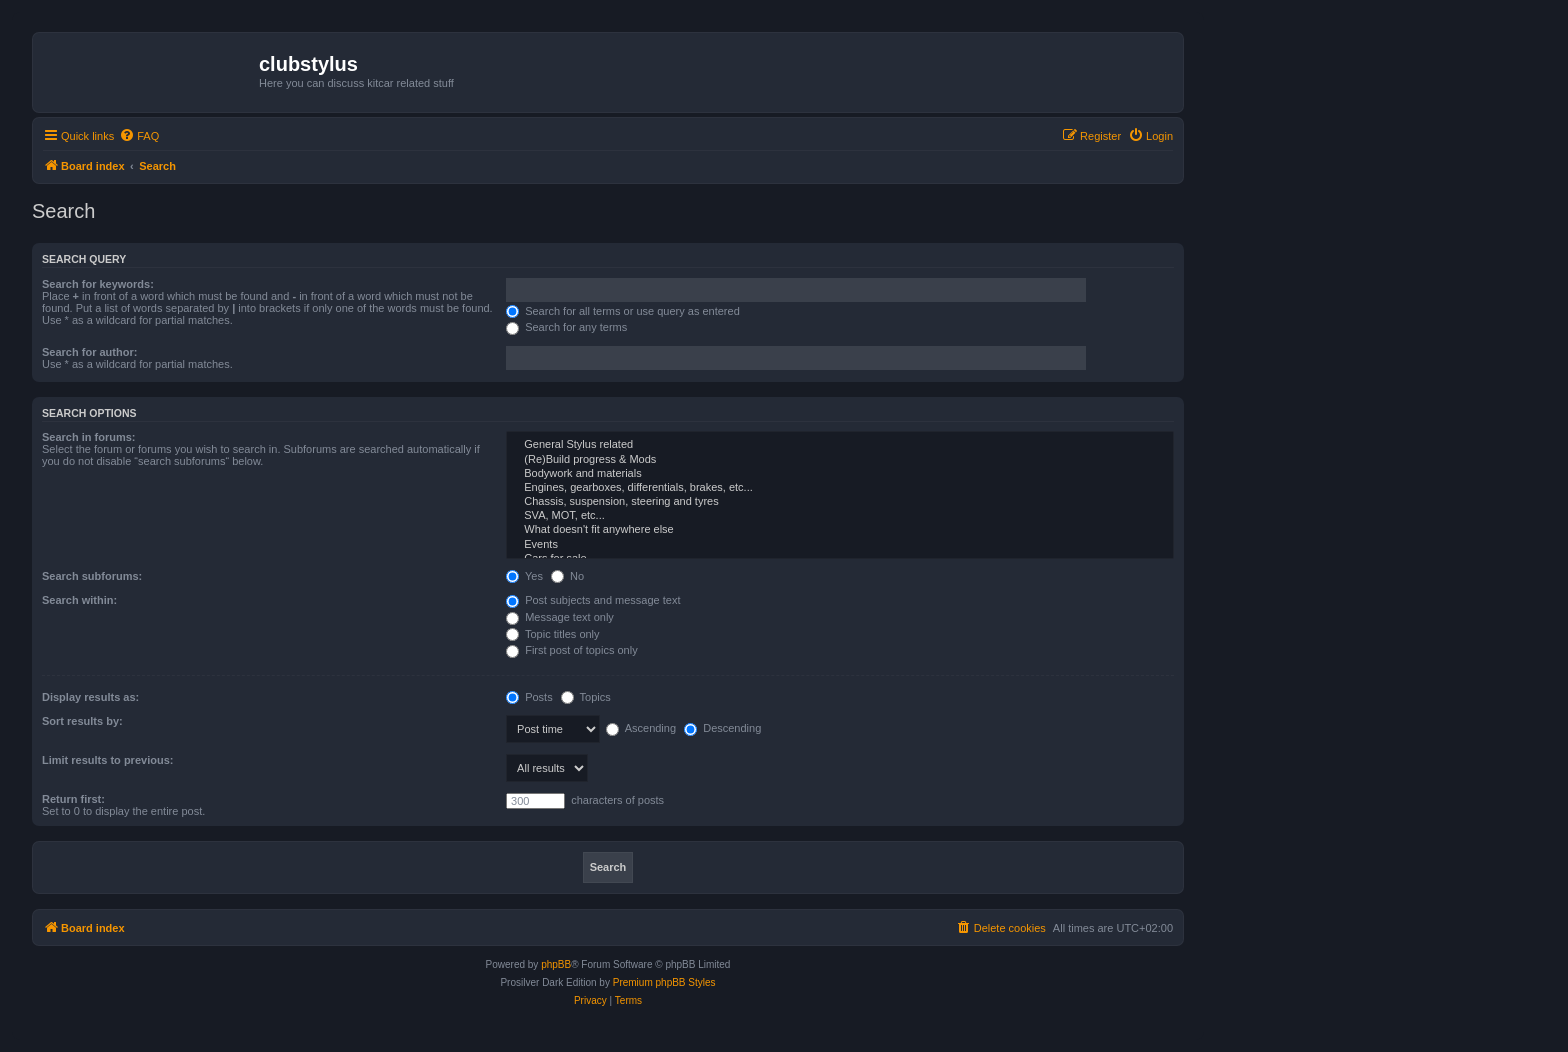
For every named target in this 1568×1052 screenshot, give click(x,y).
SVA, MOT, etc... (840, 516)
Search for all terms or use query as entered (623, 311)
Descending (722, 728)
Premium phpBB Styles (664, 982)
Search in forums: (89, 437)
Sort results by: (82, 721)
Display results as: (90, 697)
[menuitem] (139, 136)
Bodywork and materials (840, 474)
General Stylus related (840, 445)
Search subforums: (92, 576)
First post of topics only (572, 650)
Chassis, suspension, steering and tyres (840, 502)
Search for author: (89, 352)
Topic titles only (552, 634)
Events (840, 545)
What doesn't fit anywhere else (840, 530)
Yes (524, 576)
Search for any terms (566, 327)
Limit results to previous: (107, 760)
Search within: (79, 600)
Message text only (560, 617)
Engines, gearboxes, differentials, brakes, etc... (840, 488)
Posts (529, 697)
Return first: (73, 799)
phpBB (556, 964)
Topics (586, 697)
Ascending (641, 728)
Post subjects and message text (593, 600)
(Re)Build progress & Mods (840, 460)
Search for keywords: (98, 284)
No (567, 576)
